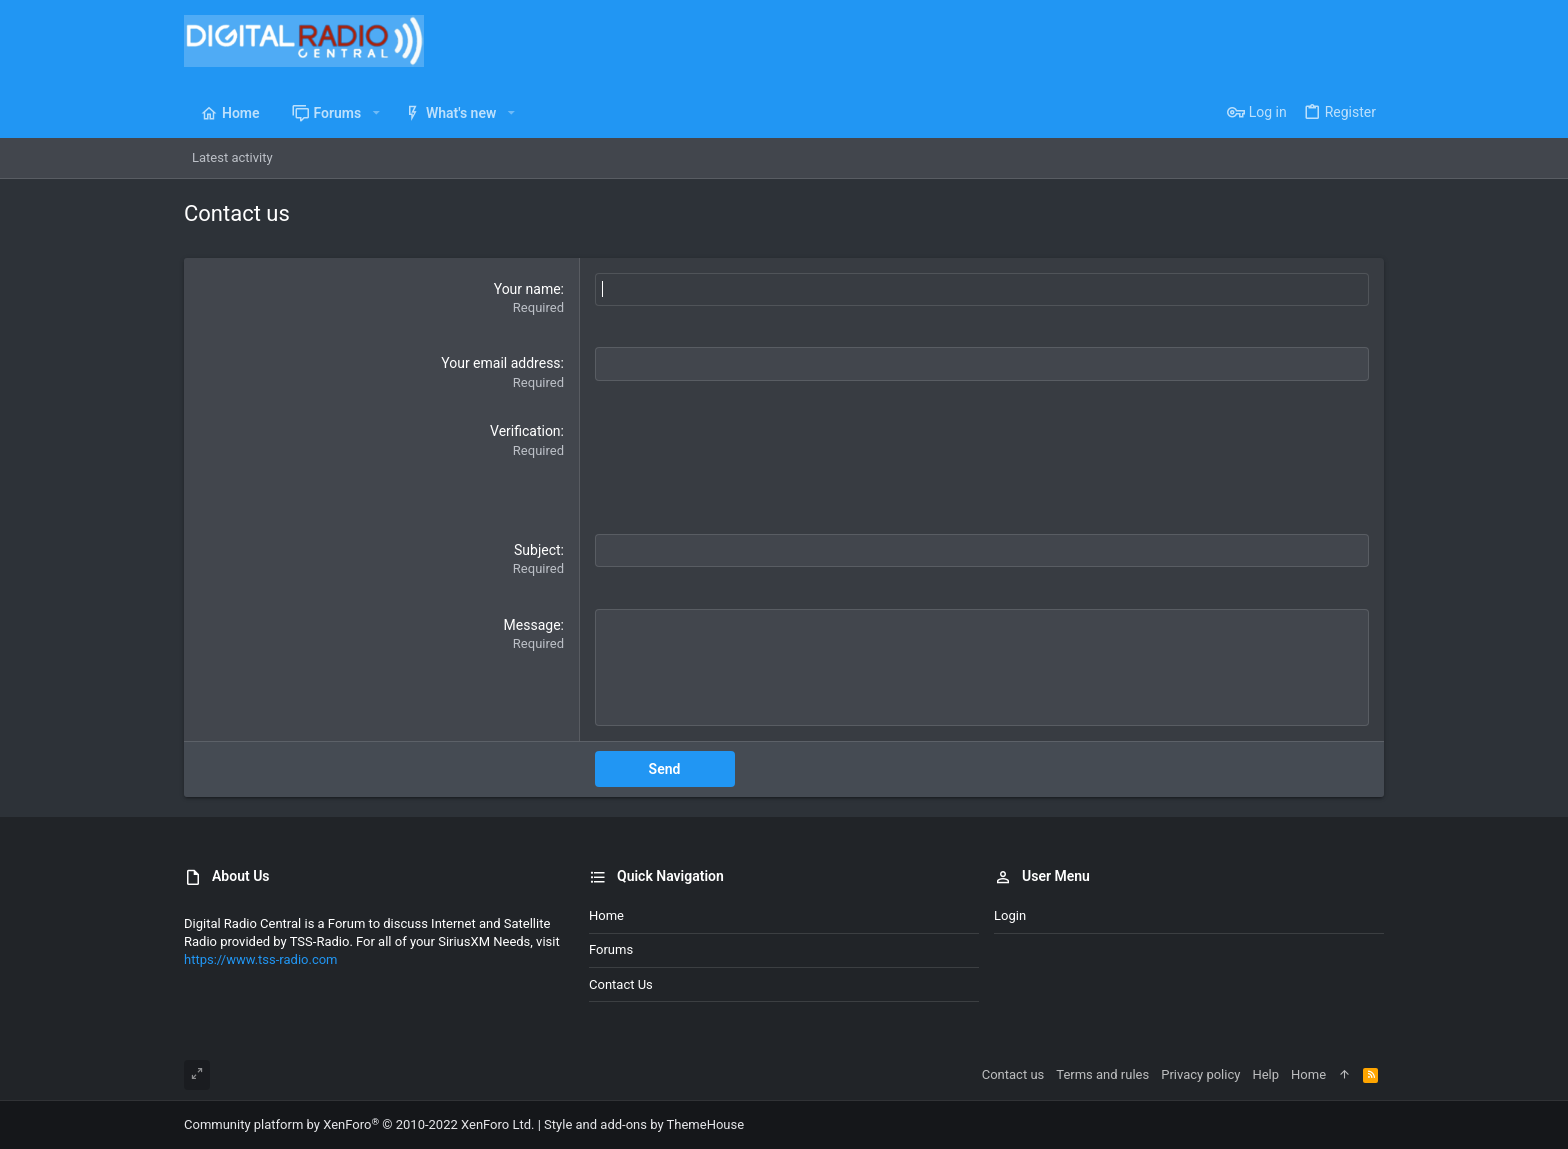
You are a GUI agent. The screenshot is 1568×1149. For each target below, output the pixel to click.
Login (1010, 915)
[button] (375, 113)
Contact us (621, 983)
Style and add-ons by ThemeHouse (644, 1124)
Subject (537, 550)
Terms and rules (1102, 1074)
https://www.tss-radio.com (261, 958)
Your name (527, 289)
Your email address (500, 363)
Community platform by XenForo (359, 1124)
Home (606, 915)
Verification (525, 431)
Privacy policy (1200, 1074)
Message (532, 625)
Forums (611, 949)
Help (1265, 1074)
